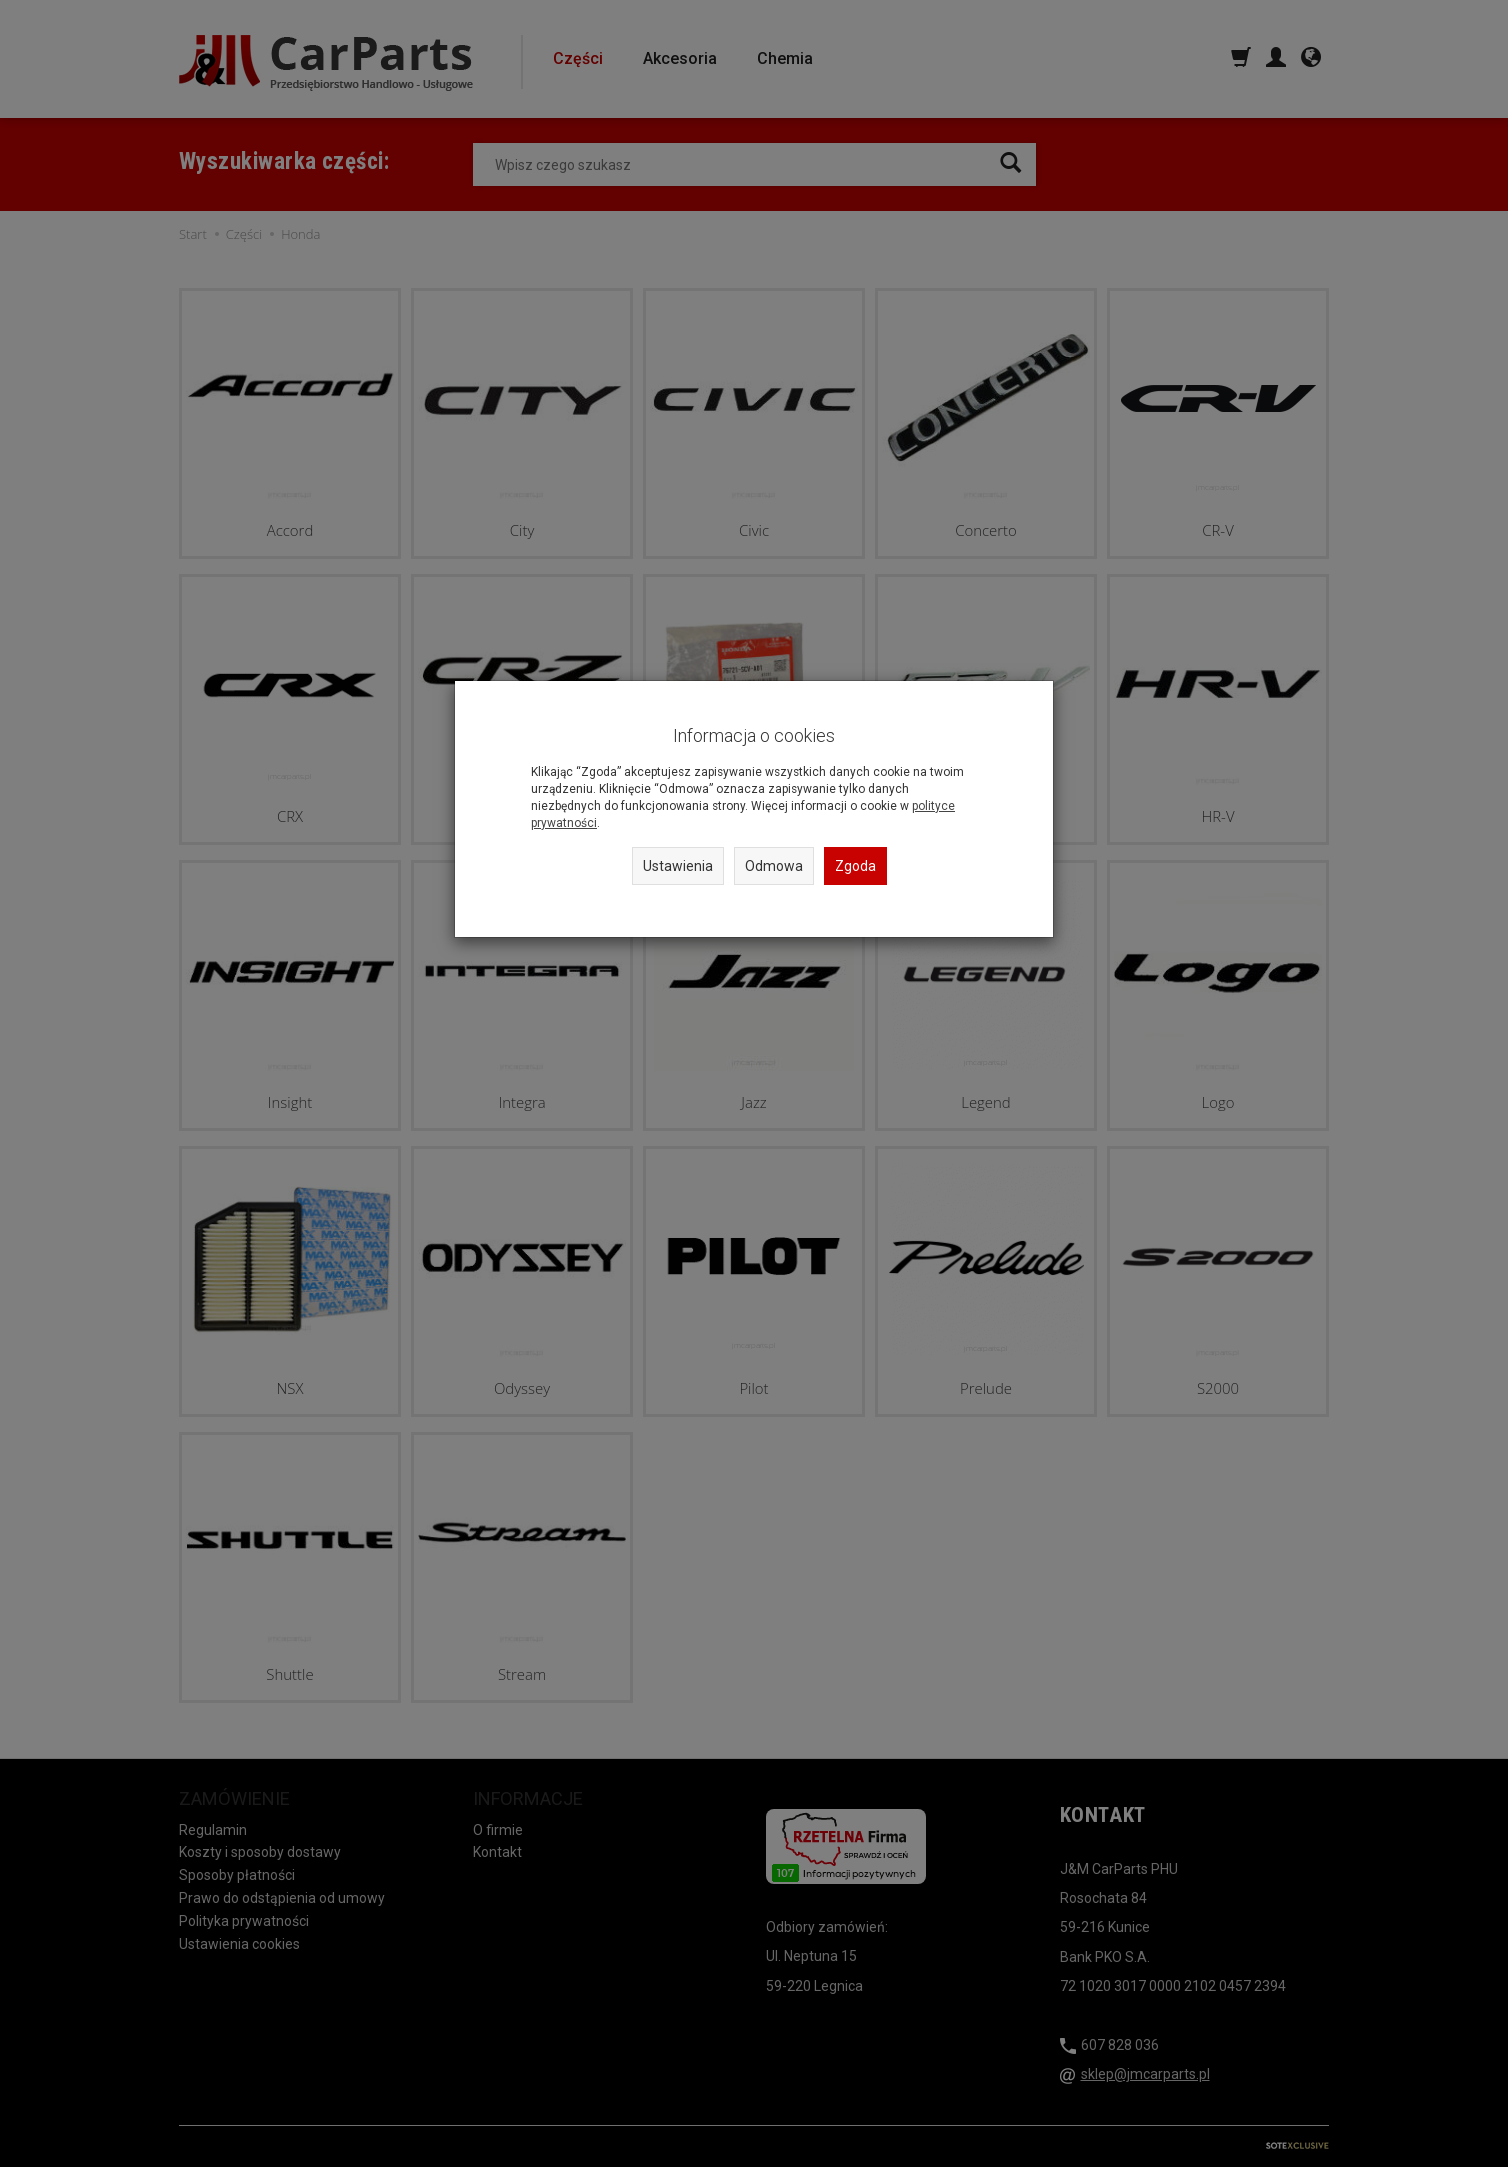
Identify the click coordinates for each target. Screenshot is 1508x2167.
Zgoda (855, 866)
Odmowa (774, 866)
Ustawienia (678, 866)
